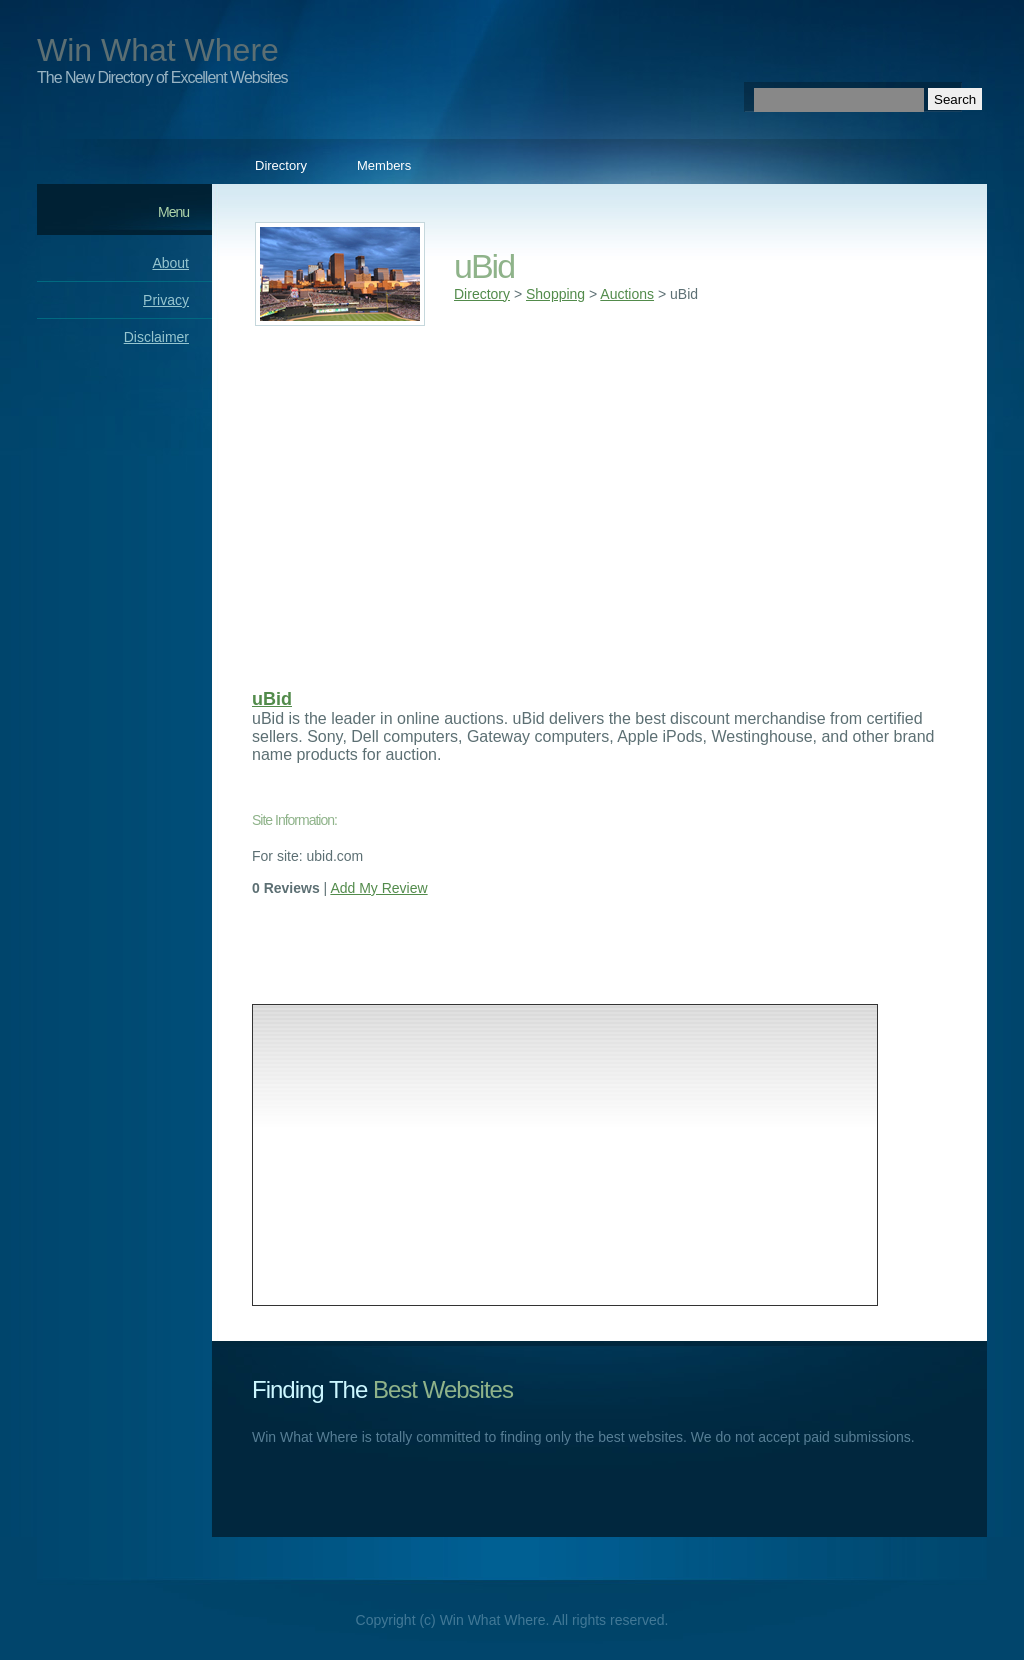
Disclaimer (156, 337)
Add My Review (378, 888)
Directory (281, 165)
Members (384, 165)
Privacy (166, 300)
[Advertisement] (599, 501)
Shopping (555, 294)
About (170, 263)
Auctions (627, 294)
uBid (272, 699)
